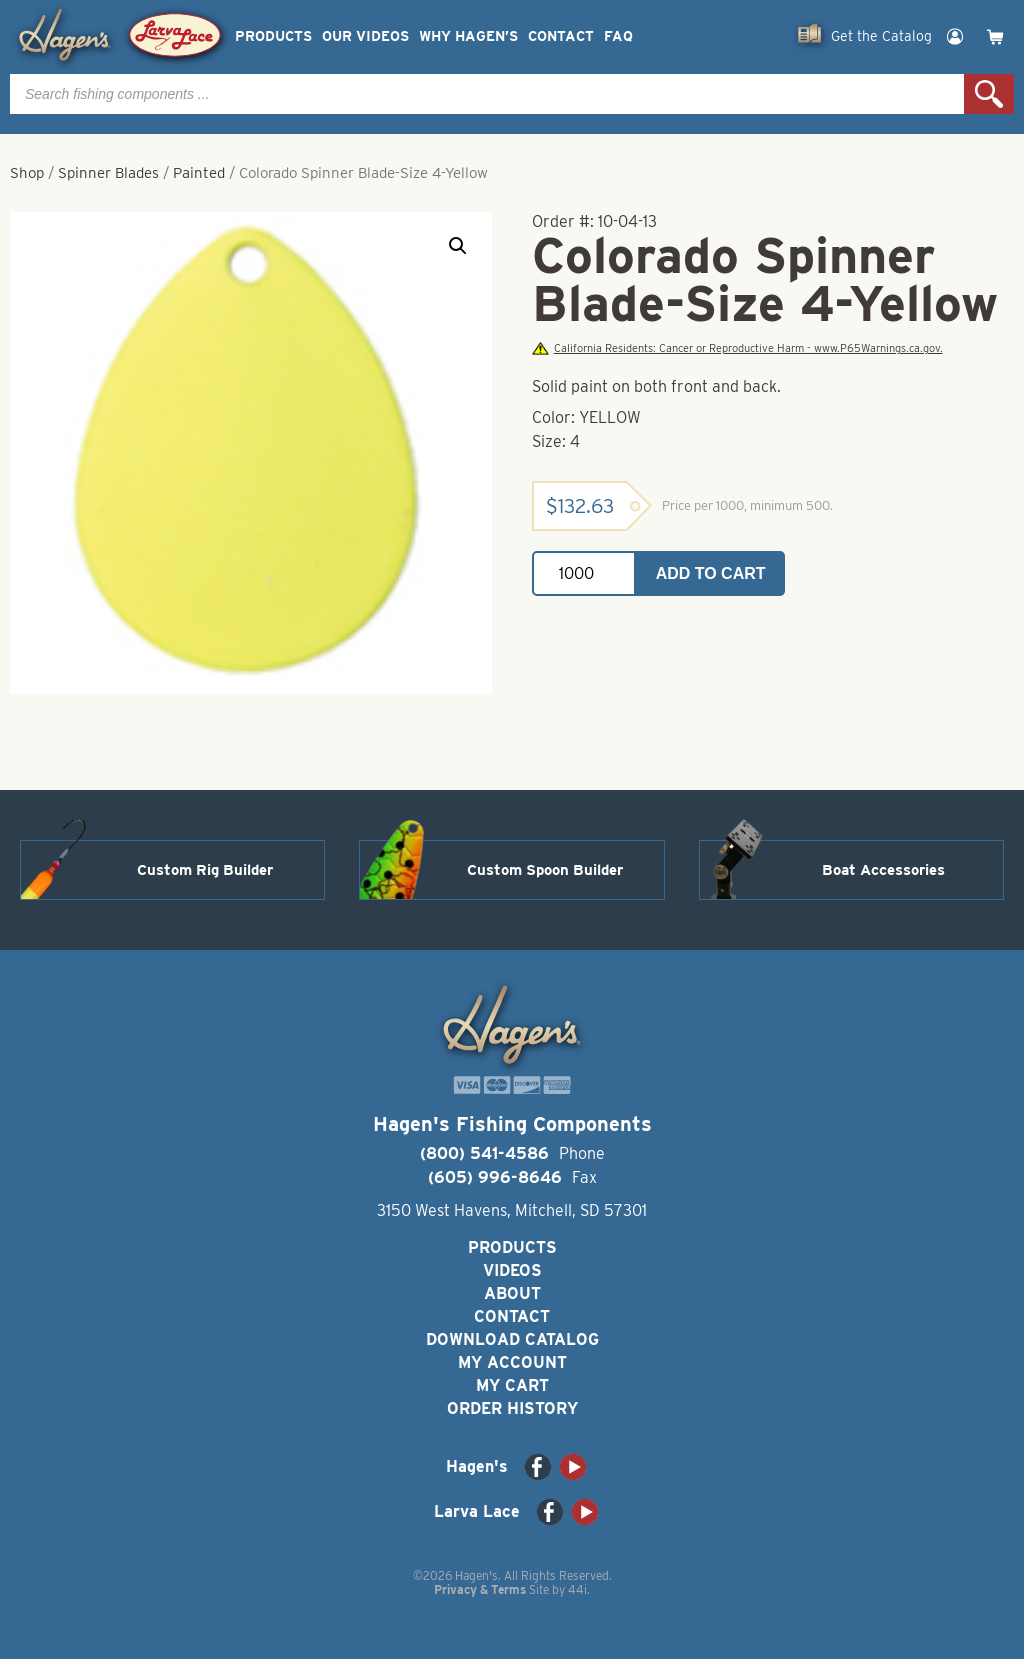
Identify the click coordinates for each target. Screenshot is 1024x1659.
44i (577, 1589)
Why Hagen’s (468, 36)
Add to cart (711, 573)
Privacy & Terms (480, 1589)
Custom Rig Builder (205, 870)
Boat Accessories (883, 870)
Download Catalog (512, 1339)
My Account (512, 1362)
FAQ (618, 36)
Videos (512, 1270)
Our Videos (365, 36)
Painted (199, 173)
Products (273, 36)
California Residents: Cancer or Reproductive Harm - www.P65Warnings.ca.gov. (737, 348)
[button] (458, 246)
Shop (27, 173)
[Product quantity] (584, 573)
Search (989, 94)
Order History (512, 1408)
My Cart (512, 1385)
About (512, 1293)
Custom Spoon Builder (545, 870)
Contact (561, 36)
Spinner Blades (108, 173)
